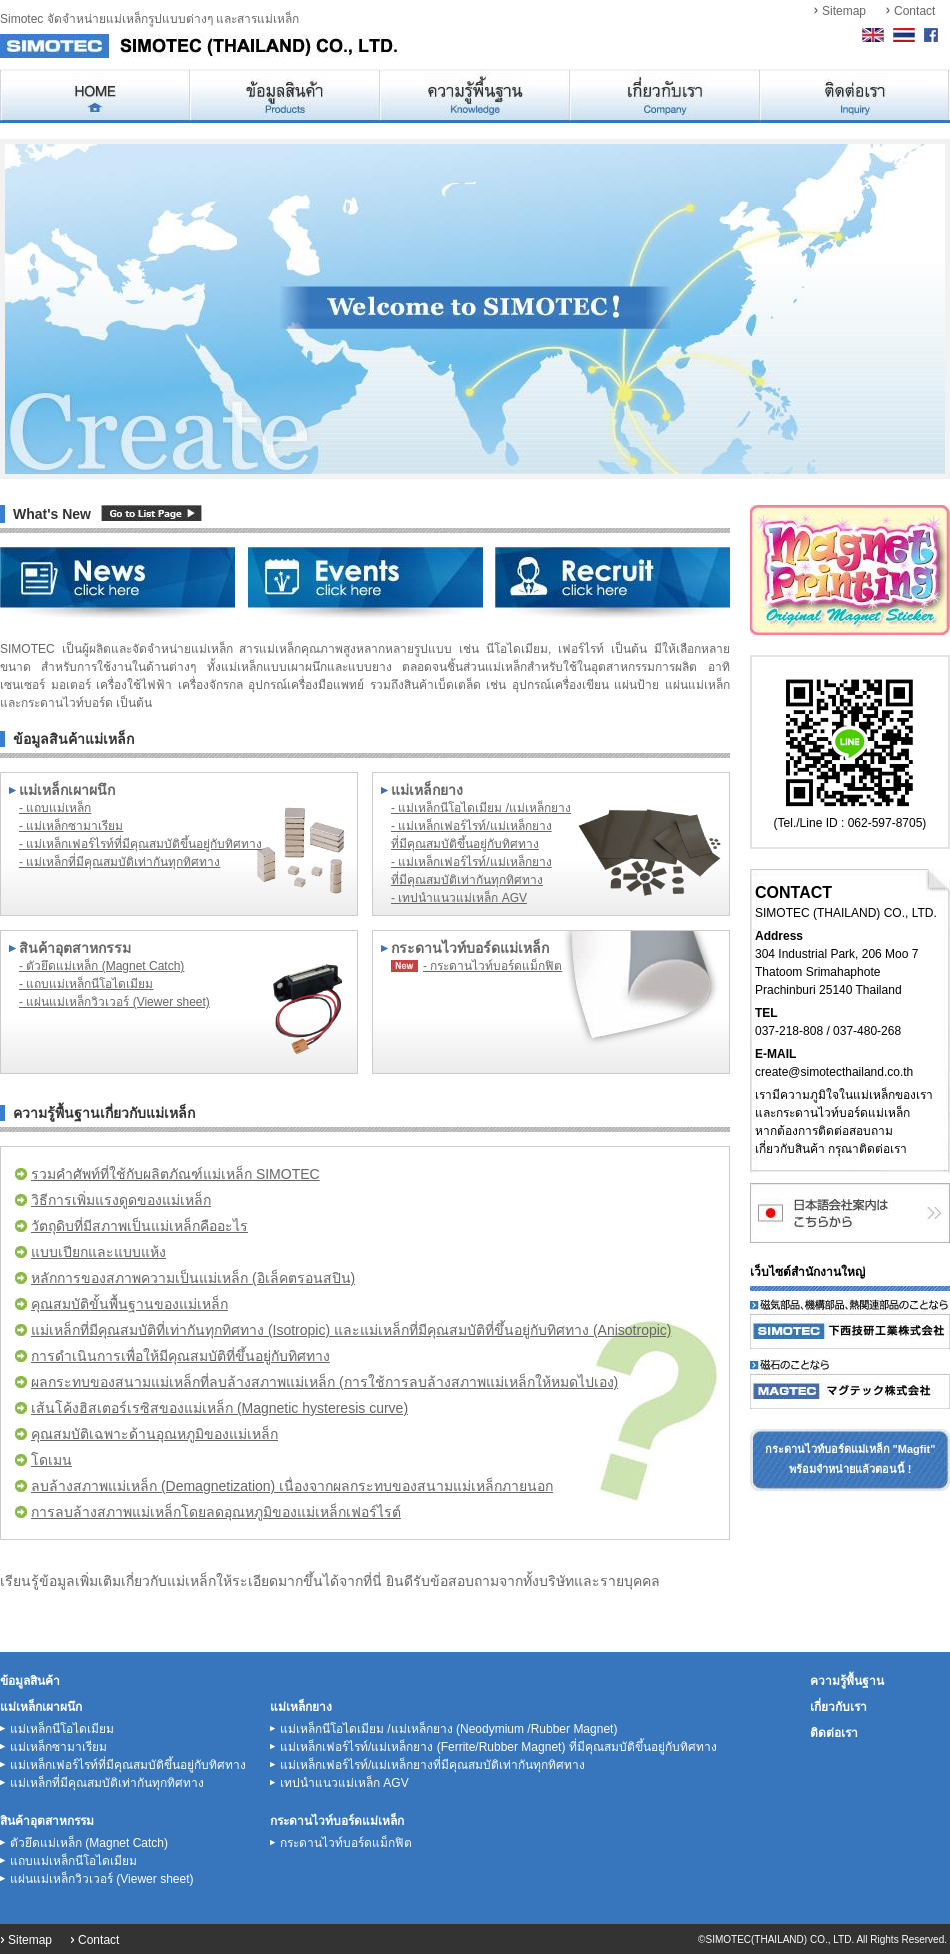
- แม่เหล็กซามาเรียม (71, 826)
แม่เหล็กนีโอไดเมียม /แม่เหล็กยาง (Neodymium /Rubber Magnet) (448, 1729)
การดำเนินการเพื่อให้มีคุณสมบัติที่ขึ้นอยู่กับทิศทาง (180, 1356)
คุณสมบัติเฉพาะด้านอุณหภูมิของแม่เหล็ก (154, 1434)
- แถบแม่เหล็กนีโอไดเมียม (86, 984)
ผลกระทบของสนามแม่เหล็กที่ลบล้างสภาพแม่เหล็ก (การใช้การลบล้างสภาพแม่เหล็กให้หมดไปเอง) (324, 1382)
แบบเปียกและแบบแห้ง (98, 1252)
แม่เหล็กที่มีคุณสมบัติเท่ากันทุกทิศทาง (107, 1783)
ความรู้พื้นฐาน (847, 1681)
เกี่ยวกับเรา (838, 1707)
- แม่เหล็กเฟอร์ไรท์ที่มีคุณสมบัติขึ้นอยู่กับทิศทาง (140, 844)
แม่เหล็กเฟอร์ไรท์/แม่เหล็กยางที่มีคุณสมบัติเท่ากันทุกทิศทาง (432, 1765)
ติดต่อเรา (834, 1733)
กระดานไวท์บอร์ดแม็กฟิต (346, 1843)
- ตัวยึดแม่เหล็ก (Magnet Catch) (101, 966)
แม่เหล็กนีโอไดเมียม (62, 1729)
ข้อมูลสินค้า (30, 1681)
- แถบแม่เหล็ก (55, 808)
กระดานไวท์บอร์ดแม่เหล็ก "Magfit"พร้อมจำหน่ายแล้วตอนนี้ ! (850, 1459)
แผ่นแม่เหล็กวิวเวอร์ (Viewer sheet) (101, 1879)
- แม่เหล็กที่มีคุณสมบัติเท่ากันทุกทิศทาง (119, 862)
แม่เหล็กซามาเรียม (58, 1747)
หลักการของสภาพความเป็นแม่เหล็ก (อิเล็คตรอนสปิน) (193, 1278)
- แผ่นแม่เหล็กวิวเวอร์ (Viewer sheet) (114, 1002)
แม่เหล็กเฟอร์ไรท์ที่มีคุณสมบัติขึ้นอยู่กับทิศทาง (128, 1765)
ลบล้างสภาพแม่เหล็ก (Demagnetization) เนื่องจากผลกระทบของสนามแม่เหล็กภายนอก (292, 1486)
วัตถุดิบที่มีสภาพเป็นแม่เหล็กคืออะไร (139, 1226)
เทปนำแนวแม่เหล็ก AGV (344, 1783)
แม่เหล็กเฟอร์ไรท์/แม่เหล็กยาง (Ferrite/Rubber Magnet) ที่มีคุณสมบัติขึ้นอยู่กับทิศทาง (498, 1747)
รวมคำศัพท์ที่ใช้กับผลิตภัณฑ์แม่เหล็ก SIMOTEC (175, 1174)
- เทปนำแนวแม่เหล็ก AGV (459, 898)
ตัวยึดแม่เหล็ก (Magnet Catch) (89, 1843)
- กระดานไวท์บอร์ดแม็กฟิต (492, 966)
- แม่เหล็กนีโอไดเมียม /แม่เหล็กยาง (481, 808)
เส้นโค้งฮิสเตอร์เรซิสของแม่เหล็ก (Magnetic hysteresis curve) (219, 1408)
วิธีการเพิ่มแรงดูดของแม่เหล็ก (121, 1200)
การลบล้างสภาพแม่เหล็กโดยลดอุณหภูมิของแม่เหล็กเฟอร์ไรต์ (216, 1512)
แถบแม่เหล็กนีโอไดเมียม (73, 1861)
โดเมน (51, 1460)
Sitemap (844, 11)
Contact (914, 11)
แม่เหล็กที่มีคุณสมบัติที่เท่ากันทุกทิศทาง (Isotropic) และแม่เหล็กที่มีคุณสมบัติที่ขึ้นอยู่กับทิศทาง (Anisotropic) (351, 1330)
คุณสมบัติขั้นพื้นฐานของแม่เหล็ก (129, 1304)
